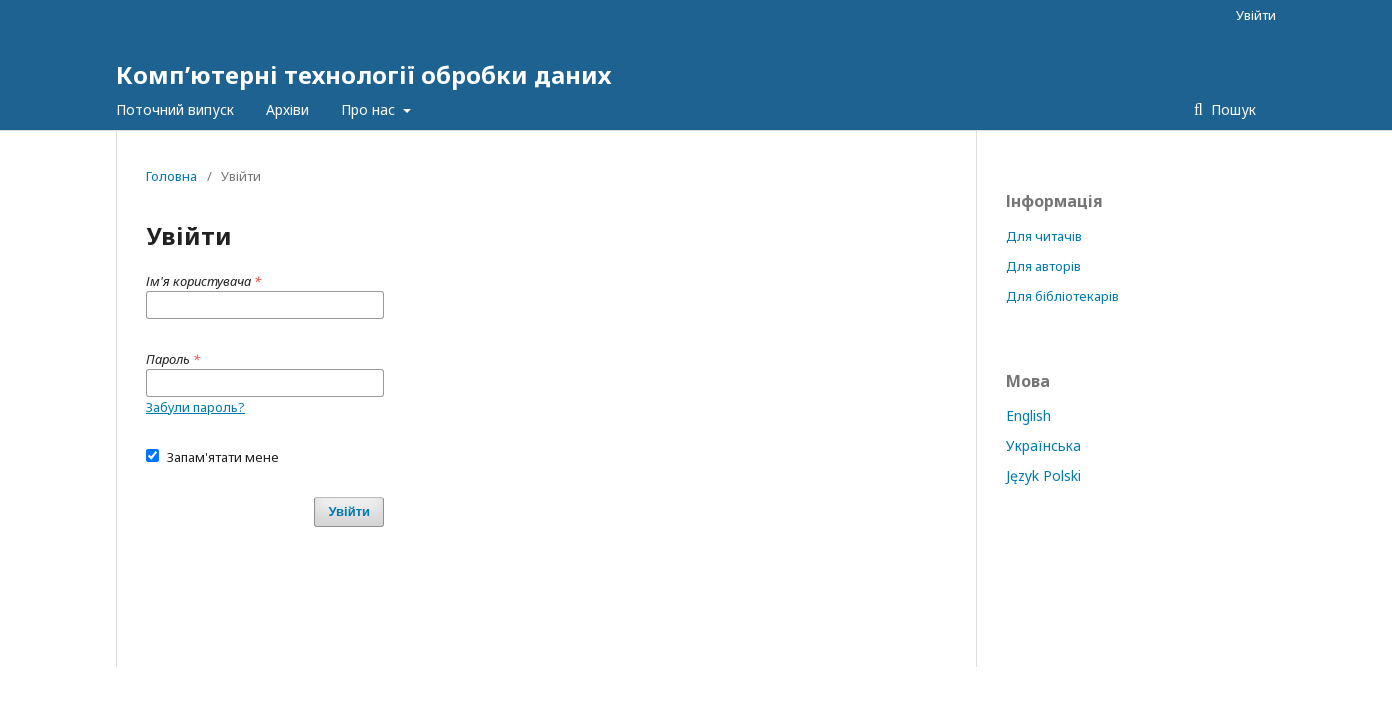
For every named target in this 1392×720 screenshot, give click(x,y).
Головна (171, 176)
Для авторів (1043, 266)
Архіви (287, 109)
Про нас (370, 109)
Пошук (1231, 109)
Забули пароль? (195, 407)
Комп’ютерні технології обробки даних (363, 74)
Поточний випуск (175, 109)
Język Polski (1043, 475)
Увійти (1256, 15)
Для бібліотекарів (1062, 296)
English (1028, 415)
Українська (1043, 445)
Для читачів (1044, 236)
